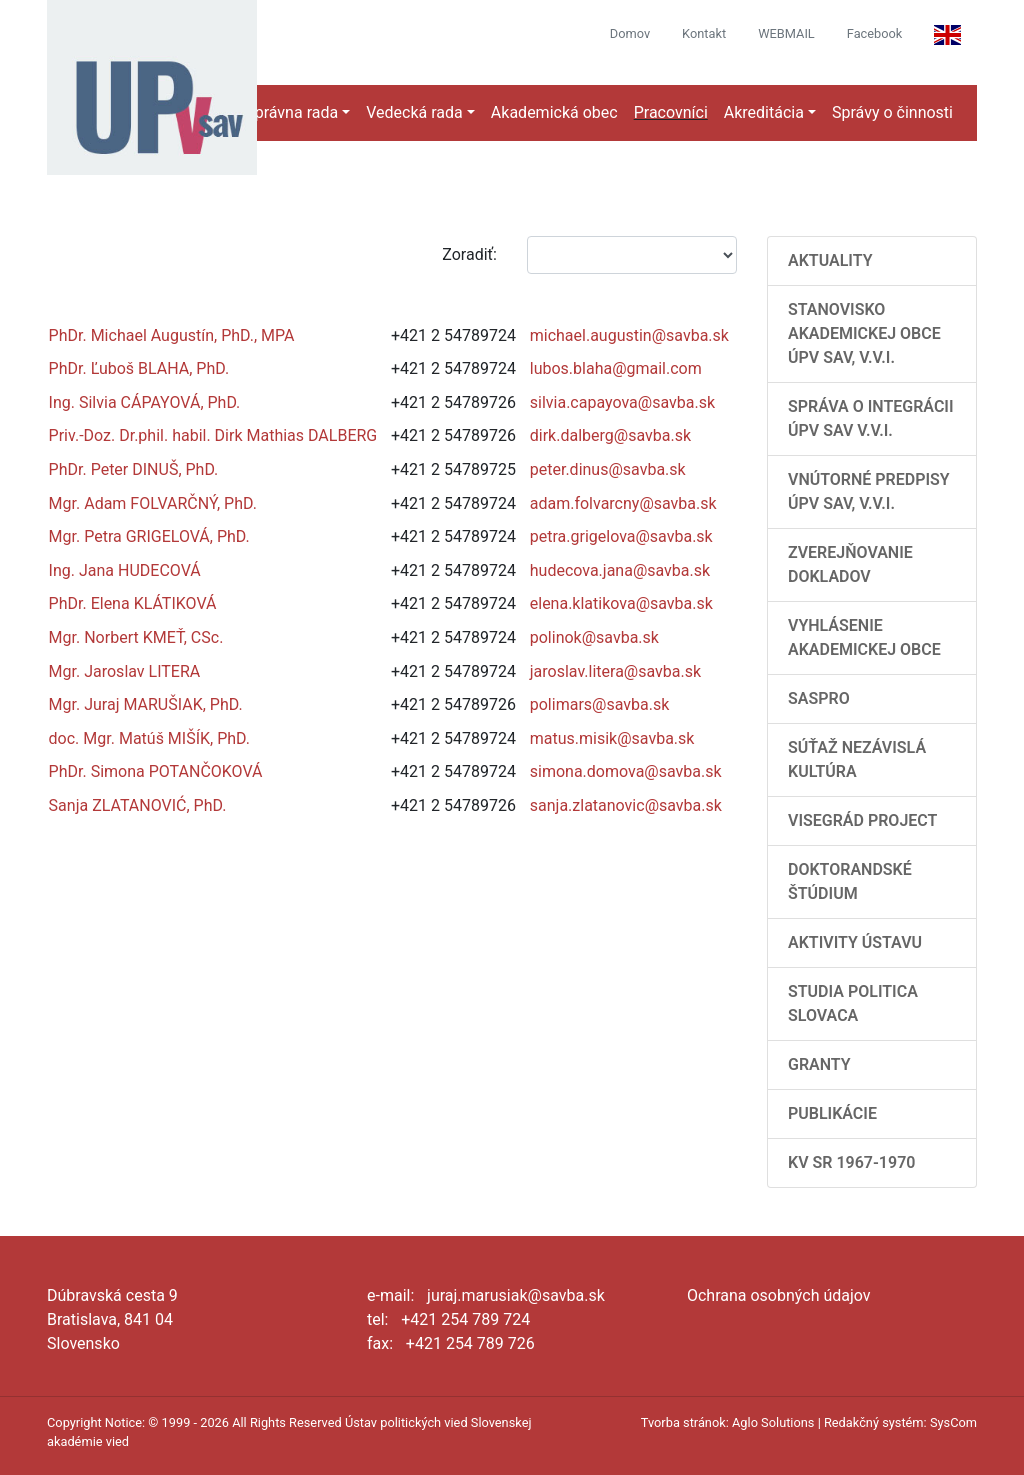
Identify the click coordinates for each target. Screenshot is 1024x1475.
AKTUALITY (830, 260)
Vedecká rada (414, 112)
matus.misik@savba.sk (612, 738)
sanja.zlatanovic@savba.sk (626, 805)
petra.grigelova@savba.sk (621, 536)
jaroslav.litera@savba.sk (615, 671)
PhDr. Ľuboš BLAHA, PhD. (139, 368)
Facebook (875, 33)
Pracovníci (671, 112)
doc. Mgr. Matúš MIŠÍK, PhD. (149, 738)
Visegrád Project (862, 820)
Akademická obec (554, 112)
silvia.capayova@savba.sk (622, 402)
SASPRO (819, 698)
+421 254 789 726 (470, 1343)
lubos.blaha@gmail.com (616, 368)
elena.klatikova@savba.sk (621, 603)
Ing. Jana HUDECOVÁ (125, 570)
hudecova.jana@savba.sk (620, 570)
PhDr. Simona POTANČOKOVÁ (156, 771)
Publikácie (832, 1113)
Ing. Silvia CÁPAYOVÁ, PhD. (145, 402)
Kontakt (704, 33)
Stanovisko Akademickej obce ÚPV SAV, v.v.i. (864, 333)
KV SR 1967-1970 (851, 1162)
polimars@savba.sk (600, 704)
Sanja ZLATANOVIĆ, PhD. (138, 805)
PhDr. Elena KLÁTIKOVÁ (133, 603)
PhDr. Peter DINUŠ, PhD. (134, 469)
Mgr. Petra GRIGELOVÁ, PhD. (149, 536)
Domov (630, 33)
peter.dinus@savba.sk (608, 469)
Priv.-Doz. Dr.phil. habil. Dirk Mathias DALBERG (213, 435)
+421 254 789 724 (465, 1319)
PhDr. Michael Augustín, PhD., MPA (172, 335)
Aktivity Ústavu (855, 942)
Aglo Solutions (773, 1422)
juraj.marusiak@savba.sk (516, 1295)
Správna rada (291, 112)
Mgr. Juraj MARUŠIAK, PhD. (146, 704)
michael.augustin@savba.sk (629, 335)
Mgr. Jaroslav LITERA (125, 671)
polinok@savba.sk (594, 637)
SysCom (953, 1422)
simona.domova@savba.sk (626, 771)
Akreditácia (764, 112)
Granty (819, 1064)
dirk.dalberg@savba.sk (610, 435)
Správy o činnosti (892, 112)
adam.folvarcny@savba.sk (623, 503)
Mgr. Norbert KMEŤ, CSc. (136, 637)
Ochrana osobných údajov (779, 1295)
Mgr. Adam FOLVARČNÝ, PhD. (153, 503)
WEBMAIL (786, 33)
